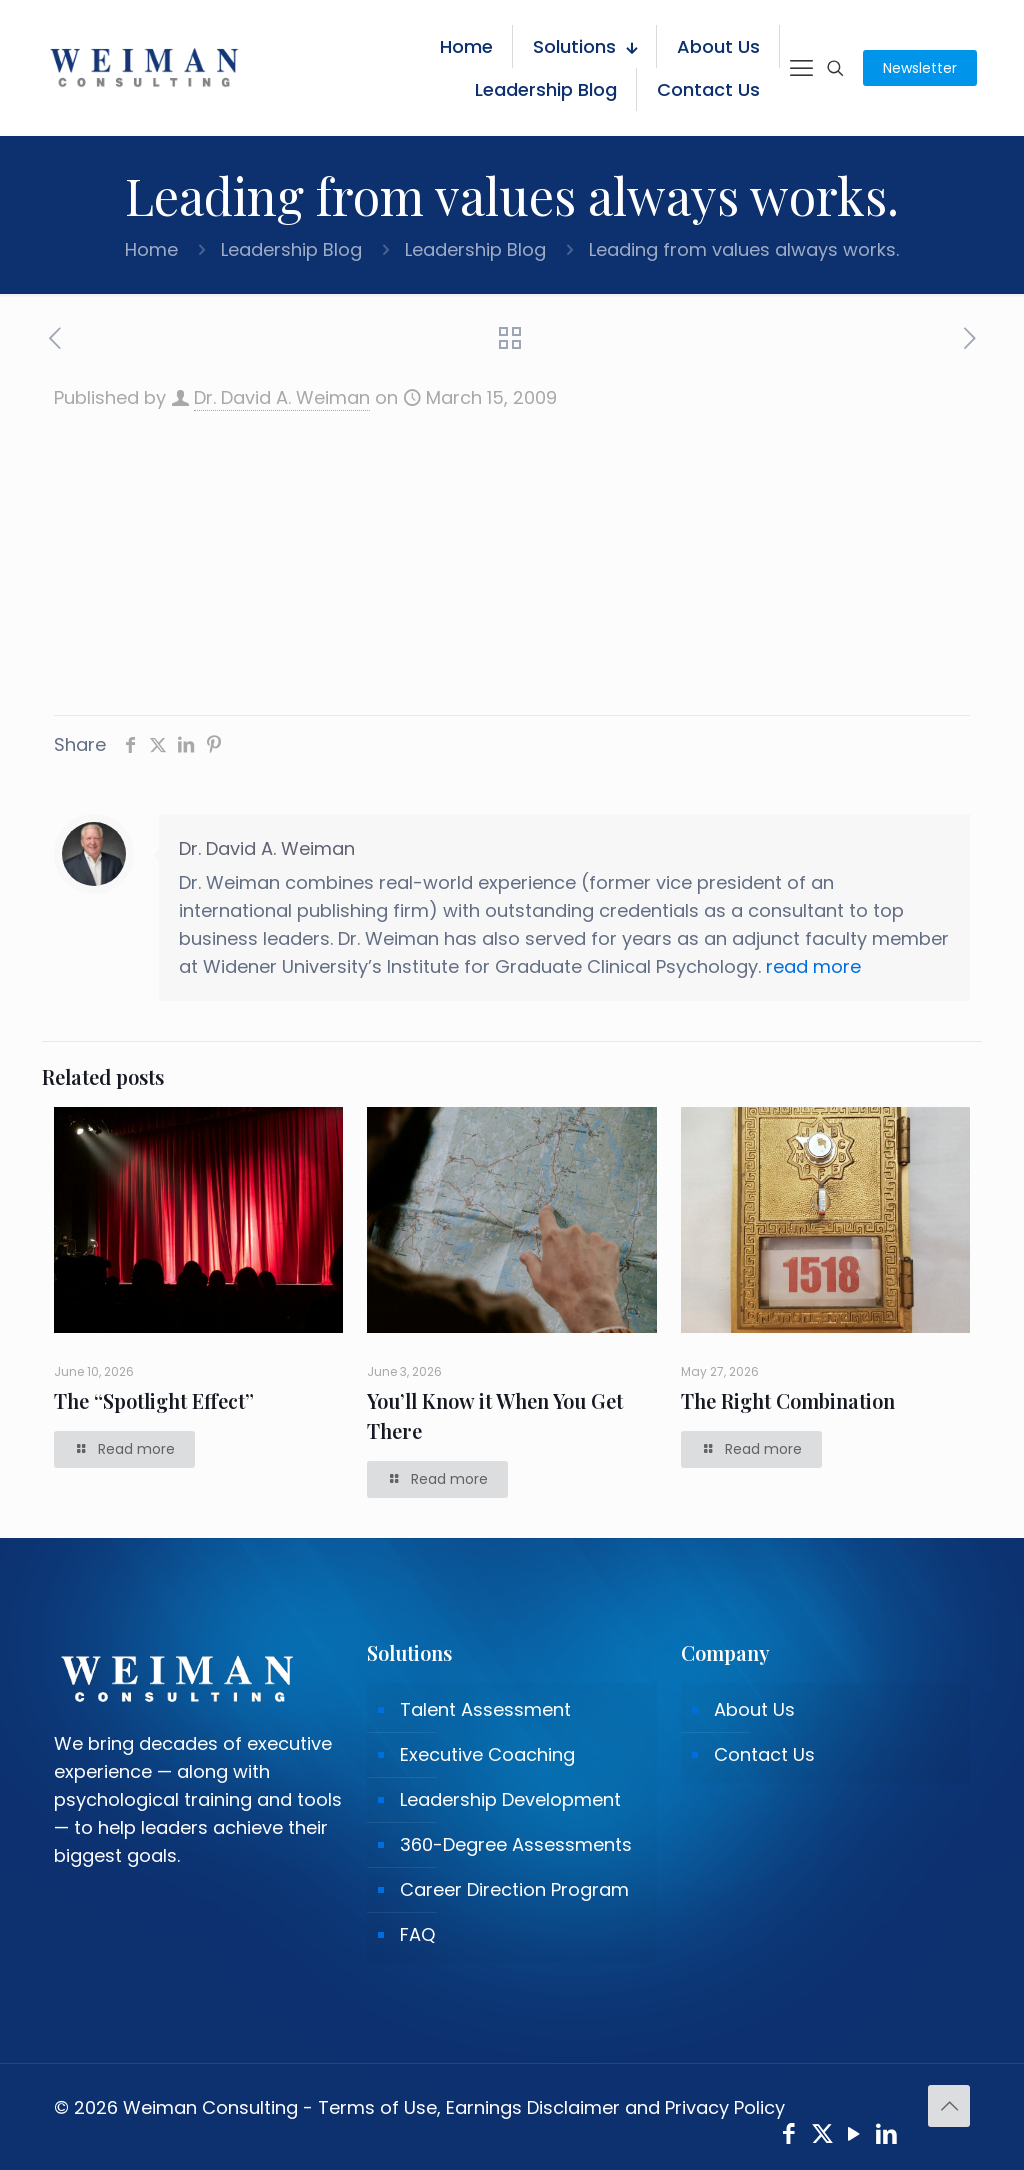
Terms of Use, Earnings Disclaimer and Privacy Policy (551, 2107)
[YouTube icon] (854, 2136)
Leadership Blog (291, 249)
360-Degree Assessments (516, 1844)
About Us (754, 1709)
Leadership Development (510, 1799)
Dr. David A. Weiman (282, 397)
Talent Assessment (485, 1709)
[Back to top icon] (949, 2106)
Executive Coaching (487, 1754)
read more (813, 966)
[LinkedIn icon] (887, 2136)
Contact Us (764, 1754)
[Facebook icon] (789, 2136)
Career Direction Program (514, 1889)
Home (151, 249)
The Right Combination (788, 1400)
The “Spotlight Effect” (154, 1400)
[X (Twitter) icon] (822, 2136)
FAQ (417, 1934)
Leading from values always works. (744, 249)
